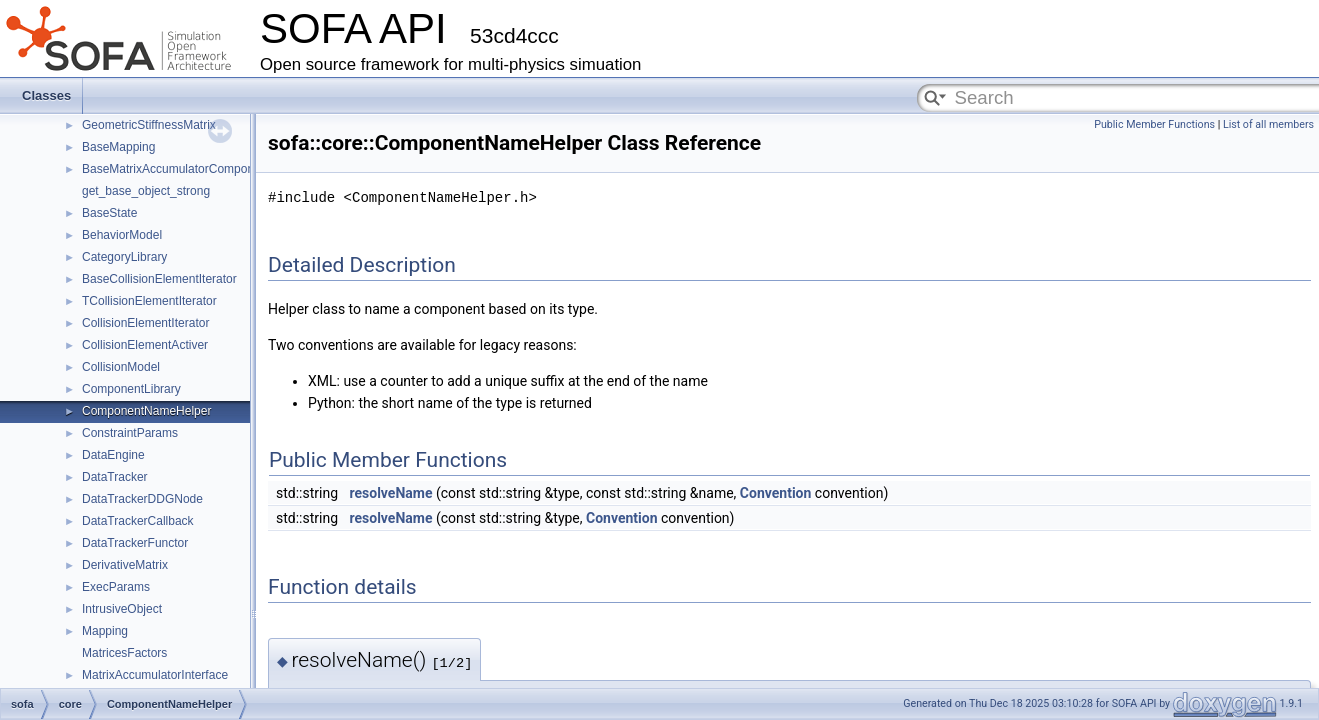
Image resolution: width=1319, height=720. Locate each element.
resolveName (391, 493)
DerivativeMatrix (125, 565)
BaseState (109, 213)
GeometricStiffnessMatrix (149, 125)
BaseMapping (118, 147)
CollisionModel (121, 367)
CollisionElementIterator (145, 323)
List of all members (1268, 124)
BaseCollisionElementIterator (159, 279)
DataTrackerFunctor (135, 543)
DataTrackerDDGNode (142, 499)
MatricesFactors (124, 653)
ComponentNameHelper (146, 411)
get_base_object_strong (146, 191)
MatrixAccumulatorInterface (155, 675)
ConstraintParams (130, 433)
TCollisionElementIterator (149, 301)
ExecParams (116, 587)
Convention (776, 493)
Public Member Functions (1154, 124)
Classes (46, 95)
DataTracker (115, 477)
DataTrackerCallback (138, 521)
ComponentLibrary (131, 389)
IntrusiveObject (122, 609)
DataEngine (113, 455)
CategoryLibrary (124, 257)
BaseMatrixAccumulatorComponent (176, 169)
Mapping (105, 631)
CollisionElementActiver (145, 345)
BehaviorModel (122, 235)
